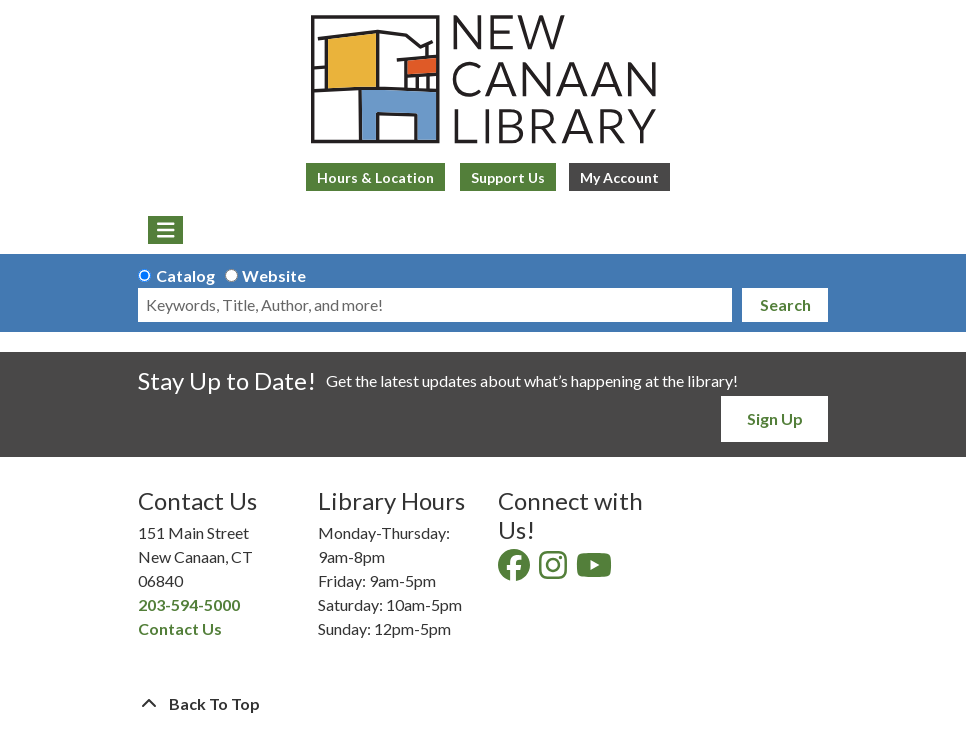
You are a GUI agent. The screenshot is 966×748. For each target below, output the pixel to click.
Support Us (508, 177)
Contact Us (180, 628)
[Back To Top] (483, 704)
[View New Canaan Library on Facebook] (515, 570)
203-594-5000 (189, 604)
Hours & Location (375, 177)
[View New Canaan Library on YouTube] (595, 570)
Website (274, 275)
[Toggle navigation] (165, 230)
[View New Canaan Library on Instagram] (554, 570)
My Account (619, 177)
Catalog (185, 275)
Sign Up (775, 418)
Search (785, 304)
